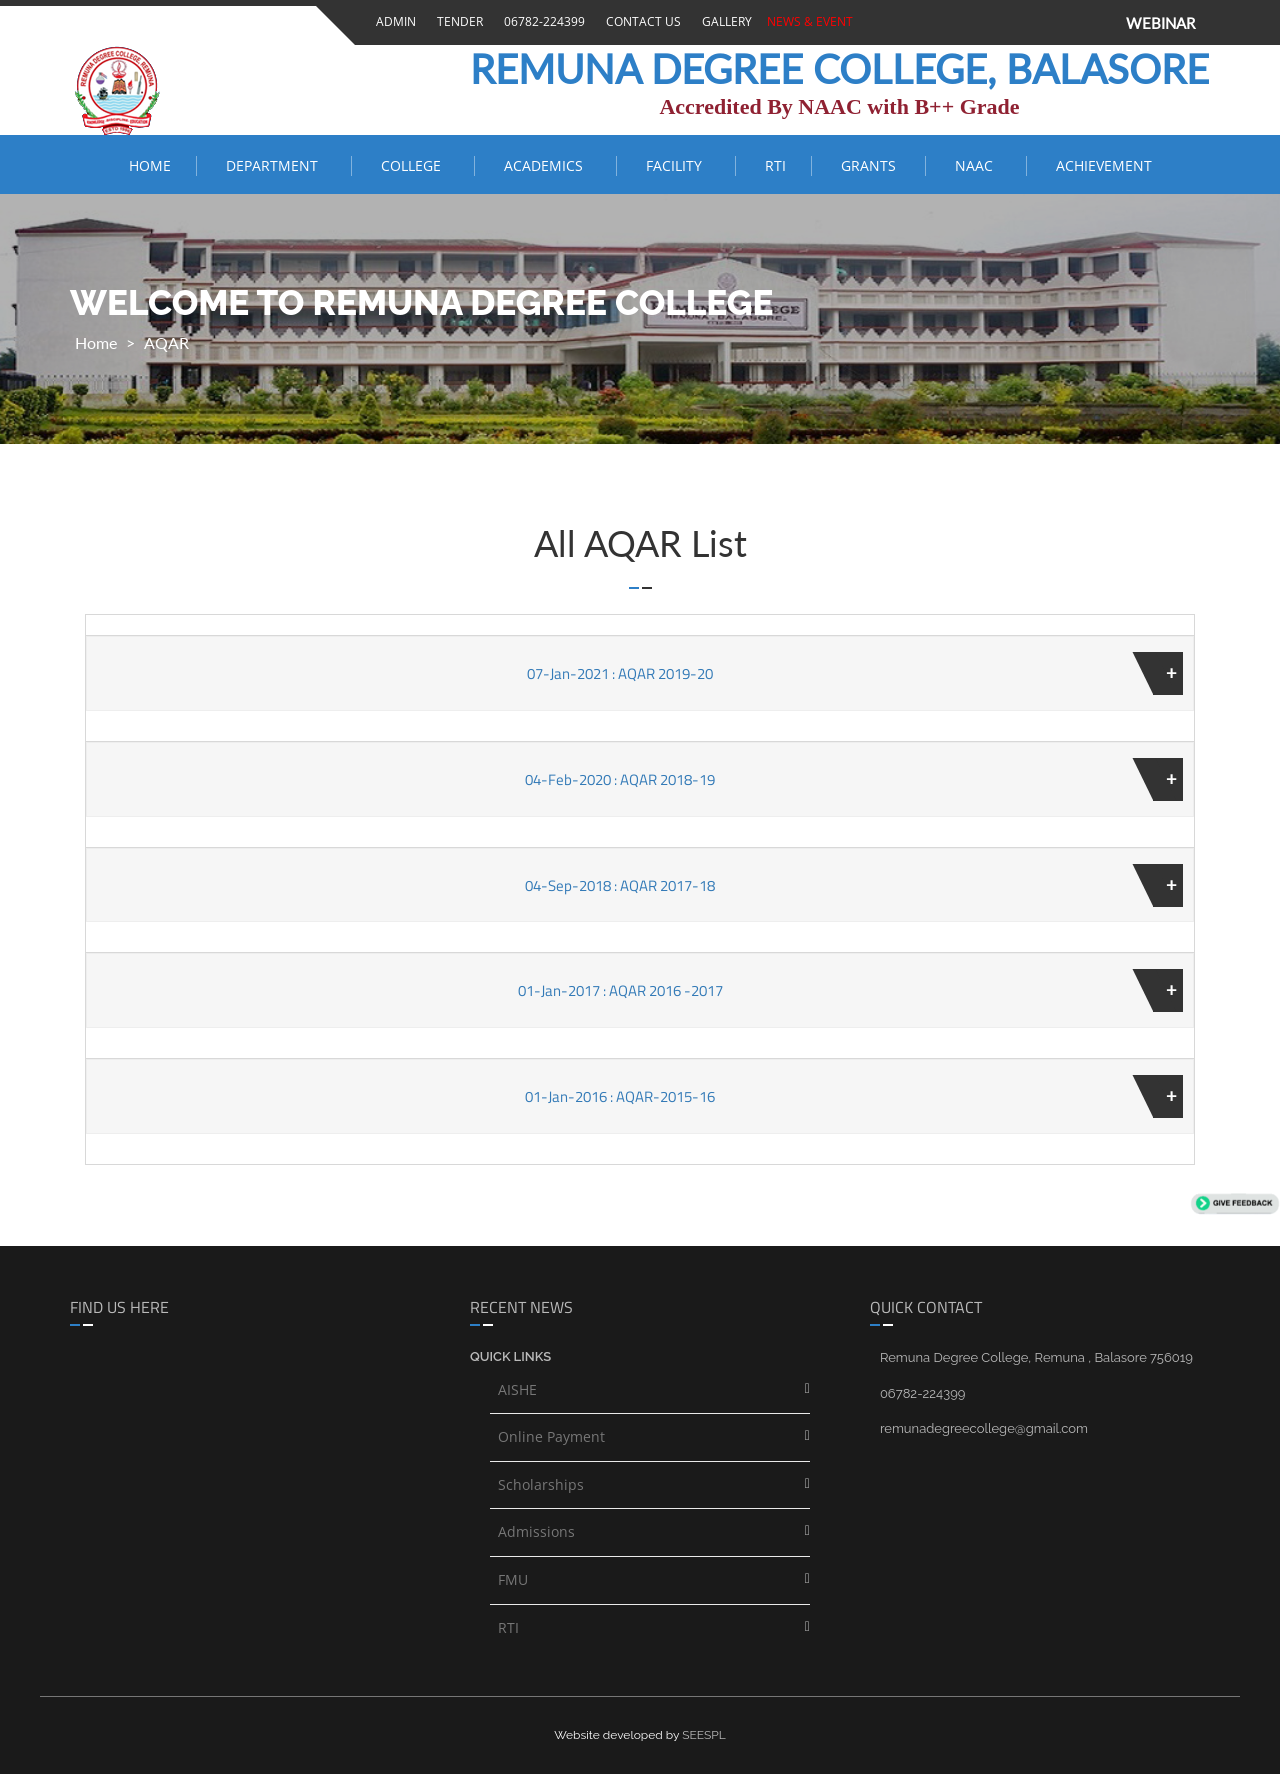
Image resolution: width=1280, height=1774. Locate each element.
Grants (870, 165)
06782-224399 (541, 21)
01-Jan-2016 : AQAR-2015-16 (620, 1096)
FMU (513, 1579)
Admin (393, 21)
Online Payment (551, 1436)
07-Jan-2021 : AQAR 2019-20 (620, 673)
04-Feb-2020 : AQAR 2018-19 (620, 779)
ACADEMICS (547, 165)
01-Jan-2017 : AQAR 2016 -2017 (620, 990)
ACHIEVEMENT (1104, 165)
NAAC (978, 165)
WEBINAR (1160, 23)
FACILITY (678, 165)
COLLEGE (415, 165)
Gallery (724, 21)
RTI (775, 165)
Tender (457, 21)
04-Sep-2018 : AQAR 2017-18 (620, 885)
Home (150, 165)
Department (276, 165)
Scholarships (541, 1484)
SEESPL (704, 1735)
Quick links (510, 1356)
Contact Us (640, 21)
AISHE (517, 1389)
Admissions (536, 1531)
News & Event (807, 21)
